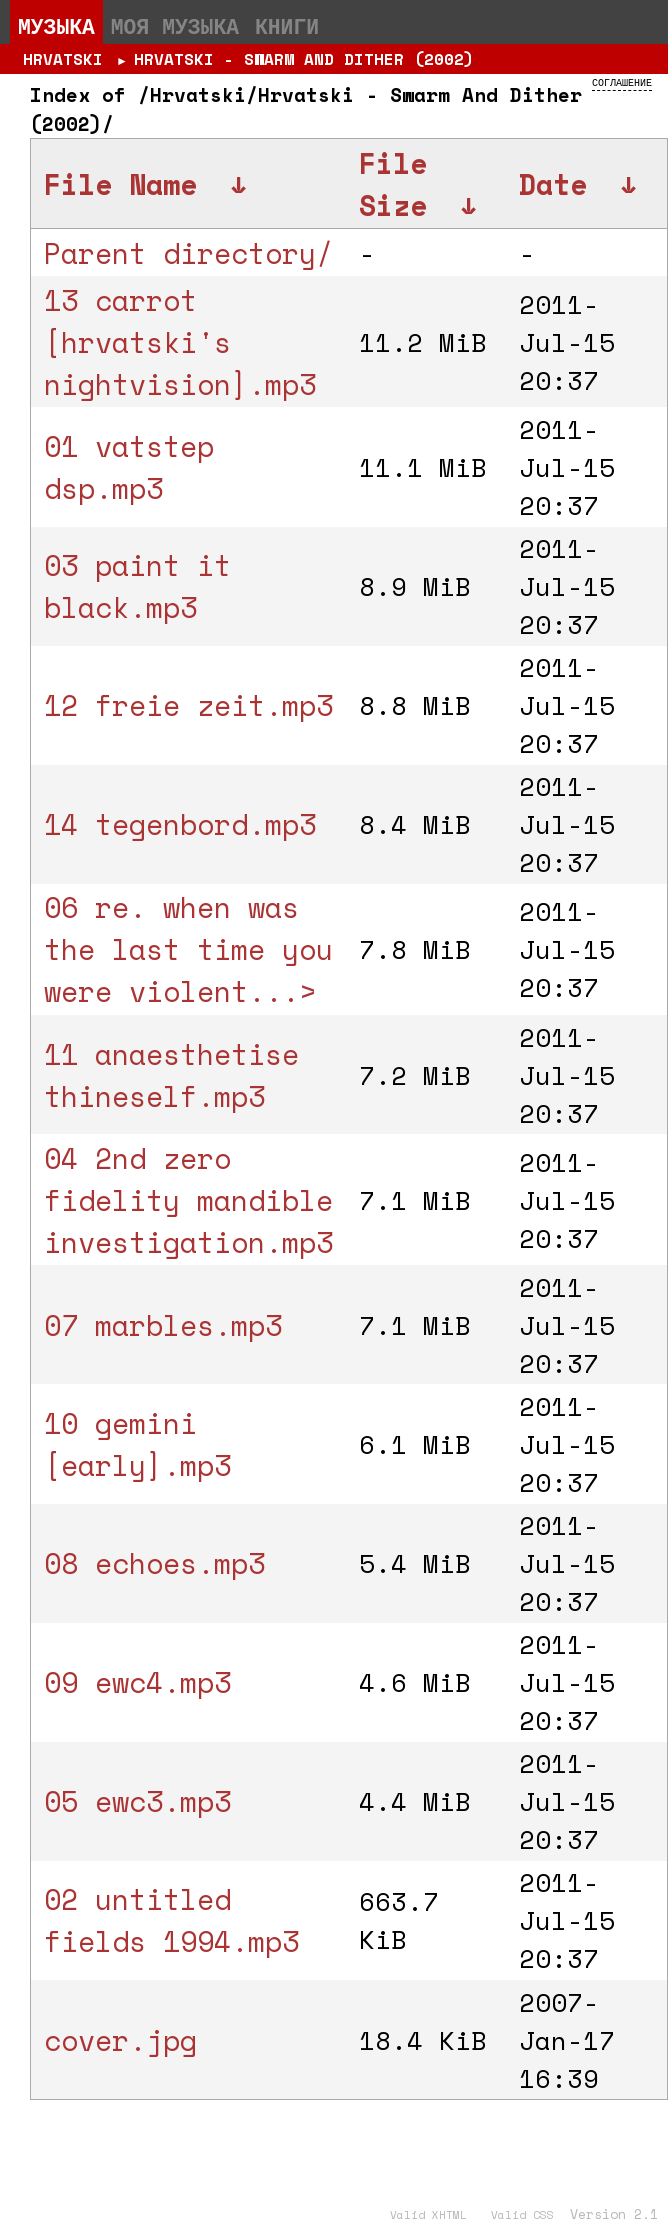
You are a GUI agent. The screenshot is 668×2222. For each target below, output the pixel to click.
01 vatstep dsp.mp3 (129, 467)
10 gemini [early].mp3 (137, 1444)
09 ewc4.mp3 (137, 1682)
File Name (120, 184)
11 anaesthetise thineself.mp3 (171, 1075)
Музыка (56, 26)
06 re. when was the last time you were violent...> (188, 949)
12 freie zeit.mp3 (188, 705)
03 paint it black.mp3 (137, 586)
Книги (287, 26)
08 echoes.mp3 (154, 1563)
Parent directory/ (188, 253)
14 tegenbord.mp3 (180, 824)
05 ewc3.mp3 (137, 1801)
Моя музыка (175, 26)
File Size (393, 184)
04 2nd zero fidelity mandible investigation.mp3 (188, 1200)
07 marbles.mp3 (163, 1325)
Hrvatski (63, 59)
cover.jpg (120, 2040)
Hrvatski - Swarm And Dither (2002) (304, 59)
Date (553, 184)
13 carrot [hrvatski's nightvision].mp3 (180, 342)
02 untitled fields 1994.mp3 (171, 1920)
